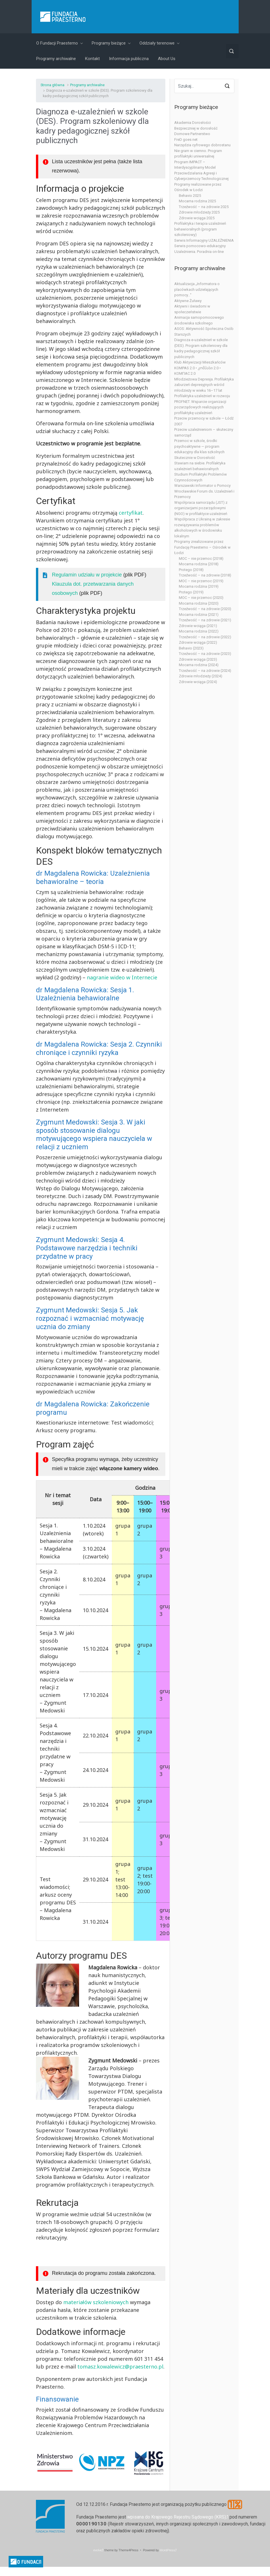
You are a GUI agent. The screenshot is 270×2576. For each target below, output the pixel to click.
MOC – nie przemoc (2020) (201, 597)
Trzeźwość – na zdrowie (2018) (205, 575)
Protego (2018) (191, 570)
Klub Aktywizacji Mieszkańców (200, 362)
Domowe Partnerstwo (192, 134)
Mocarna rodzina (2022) (199, 631)
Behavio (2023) (191, 648)
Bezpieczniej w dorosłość (196, 128)
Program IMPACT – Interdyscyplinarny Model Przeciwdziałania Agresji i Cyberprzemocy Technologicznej (201, 170)
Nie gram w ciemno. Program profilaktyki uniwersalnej (198, 154)
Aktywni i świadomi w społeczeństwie (192, 309)
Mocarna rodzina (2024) (199, 665)
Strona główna (52, 85)
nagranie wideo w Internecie (122, 977)
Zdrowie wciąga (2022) (198, 642)
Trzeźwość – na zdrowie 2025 (204, 207)
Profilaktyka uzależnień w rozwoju (202, 396)
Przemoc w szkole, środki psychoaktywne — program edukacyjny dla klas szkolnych (199, 446)
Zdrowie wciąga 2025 (197, 218)
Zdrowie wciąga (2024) (198, 682)
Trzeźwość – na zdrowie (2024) (205, 670)
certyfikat (131, 512)
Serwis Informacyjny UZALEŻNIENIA (204, 240)
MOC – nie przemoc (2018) (201, 558)
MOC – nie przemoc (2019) (201, 581)
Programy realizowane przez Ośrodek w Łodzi (197, 187)
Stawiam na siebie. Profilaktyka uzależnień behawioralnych (199, 466)
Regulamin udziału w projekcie (87, 575)
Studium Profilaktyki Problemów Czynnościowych (200, 477)
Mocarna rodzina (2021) (199, 614)
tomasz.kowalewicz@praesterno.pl (120, 2366)
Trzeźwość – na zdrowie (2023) (205, 653)
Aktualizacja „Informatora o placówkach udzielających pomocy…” (197, 289)
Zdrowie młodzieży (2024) (200, 676)
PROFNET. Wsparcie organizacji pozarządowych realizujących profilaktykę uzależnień (200, 407)
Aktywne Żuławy (188, 301)
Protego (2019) (191, 592)
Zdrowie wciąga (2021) (198, 626)
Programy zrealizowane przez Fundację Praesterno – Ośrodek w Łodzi (202, 547)
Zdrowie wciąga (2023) (198, 659)
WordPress (167, 2550)
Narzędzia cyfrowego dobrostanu (202, 145)
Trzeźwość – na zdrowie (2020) (205, 609)
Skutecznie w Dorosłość (194, 457)
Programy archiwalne (87, 85)
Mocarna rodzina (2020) (199, 603)
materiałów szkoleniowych (96, 2302)
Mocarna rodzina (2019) (199, 586)
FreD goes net (186, 139)
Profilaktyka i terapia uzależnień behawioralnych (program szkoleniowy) (200, 229)
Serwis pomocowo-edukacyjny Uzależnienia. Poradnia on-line (200, 249)
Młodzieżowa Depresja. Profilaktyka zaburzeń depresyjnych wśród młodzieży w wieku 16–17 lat (204, 385)
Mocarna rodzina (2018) (199, 564)
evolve (97, 2550)
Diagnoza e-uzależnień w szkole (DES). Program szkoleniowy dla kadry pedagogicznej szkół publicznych (201, 348)
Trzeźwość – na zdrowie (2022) (205, 637)
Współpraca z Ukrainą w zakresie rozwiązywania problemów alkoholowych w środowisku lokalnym (202, 527)
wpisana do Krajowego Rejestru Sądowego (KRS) (176, 2517)
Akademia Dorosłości (192, 122)
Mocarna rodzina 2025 (197, 201)
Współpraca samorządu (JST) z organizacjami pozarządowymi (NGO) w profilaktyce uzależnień (200, 508)
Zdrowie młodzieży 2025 (199, 212)
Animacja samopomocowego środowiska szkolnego (199, 320)
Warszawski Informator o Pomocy (202, 485)
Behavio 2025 (190, 195)
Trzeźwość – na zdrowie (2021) (205, 620)
